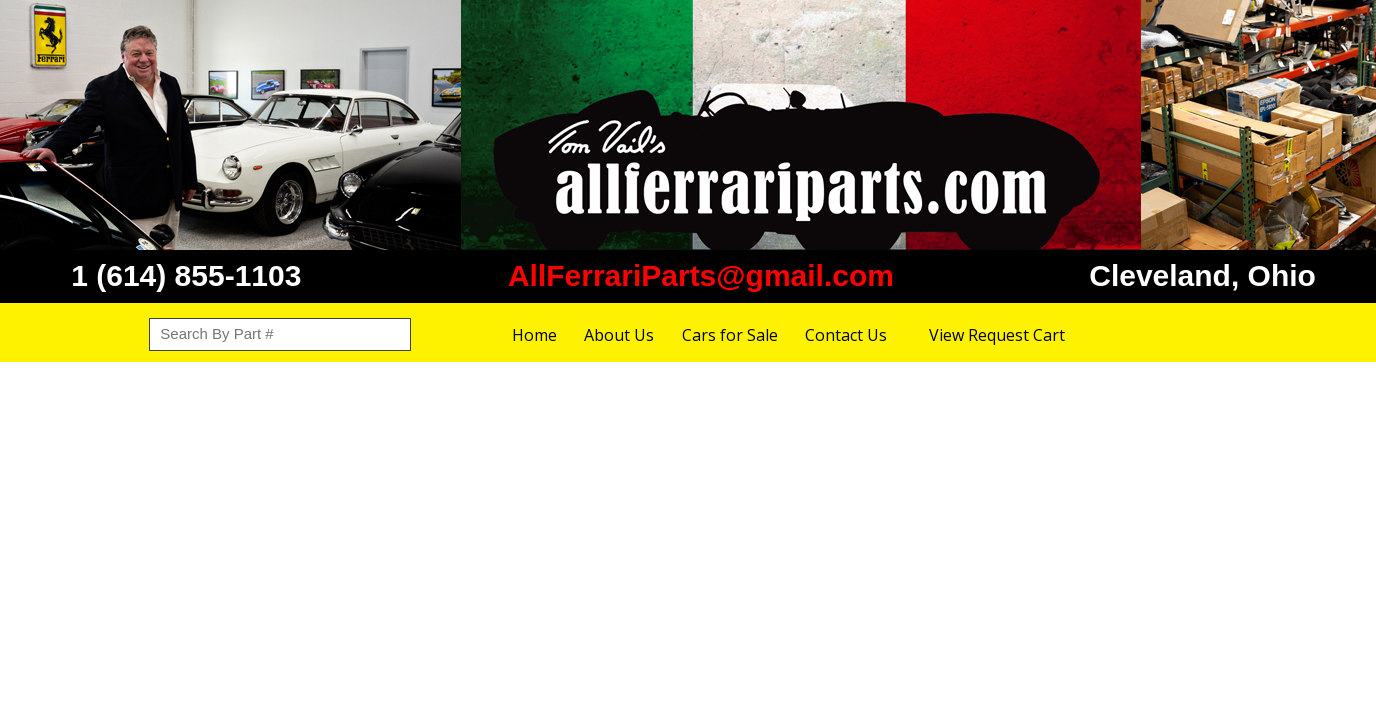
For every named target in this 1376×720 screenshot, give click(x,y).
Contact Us (846, 335)
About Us (619, 335)
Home (534, 335)
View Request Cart (997, 335)
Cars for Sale (730, 335)
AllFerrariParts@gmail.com (701, 275)
